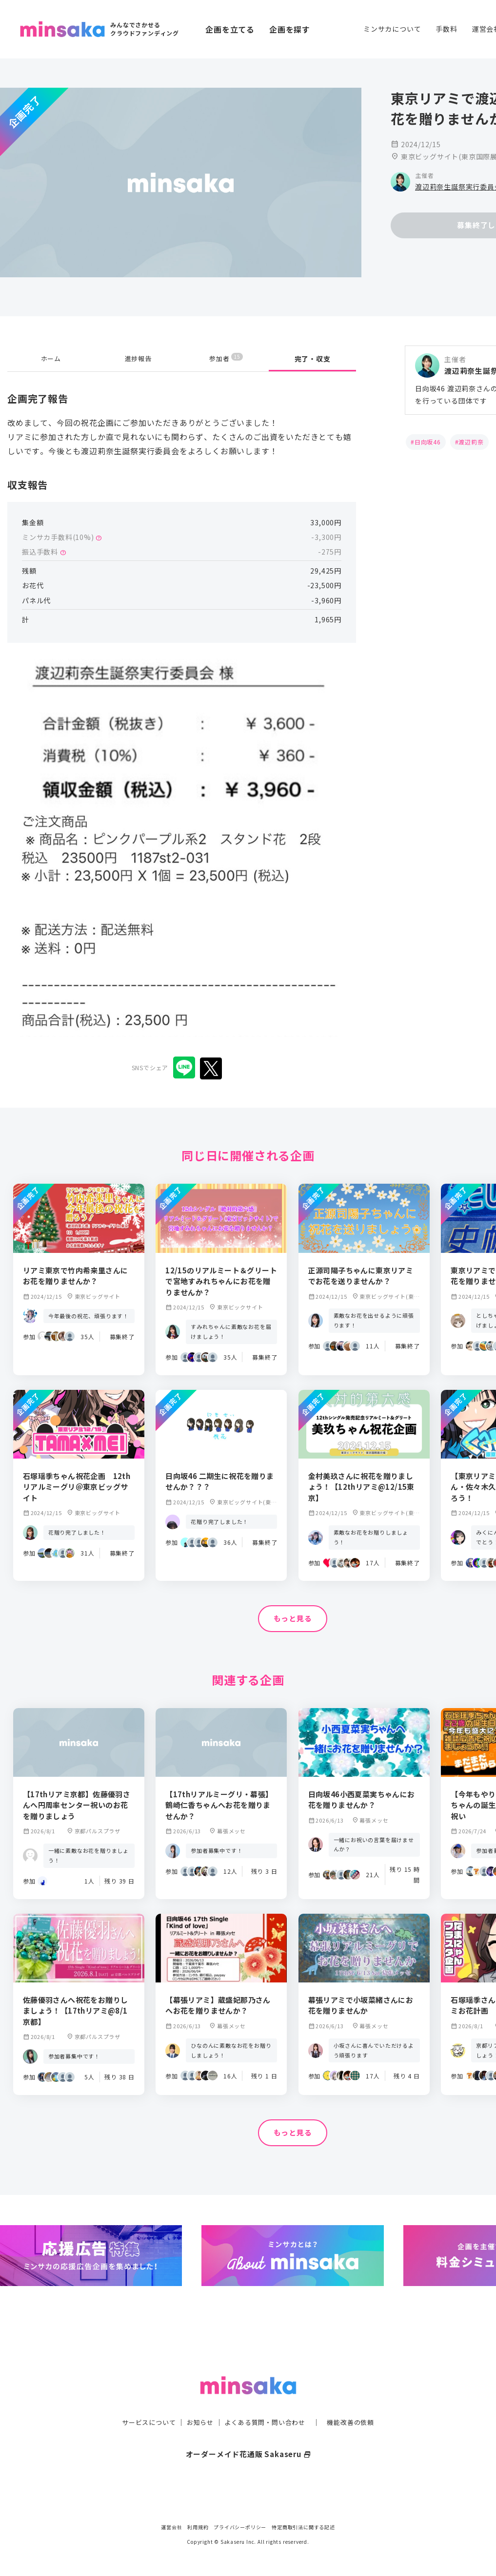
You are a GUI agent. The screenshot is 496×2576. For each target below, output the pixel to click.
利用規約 (197, 2527)
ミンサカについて (392, 29)
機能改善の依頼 (356, 2402)
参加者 (226, 358)
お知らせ (197, 2402)
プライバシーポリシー (240, 2527)
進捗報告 (138, 359)
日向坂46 (428, 442)
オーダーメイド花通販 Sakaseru (248, 2434)
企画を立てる (230, 29)
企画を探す (289, 29)
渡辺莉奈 (470, 442)
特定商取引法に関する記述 (303, 2527)
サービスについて (143, 2402)
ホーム (50, 359)
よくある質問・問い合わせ (266, 2402)
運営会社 (171, 2527)
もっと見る (292, 1619)
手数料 (446, 29)
